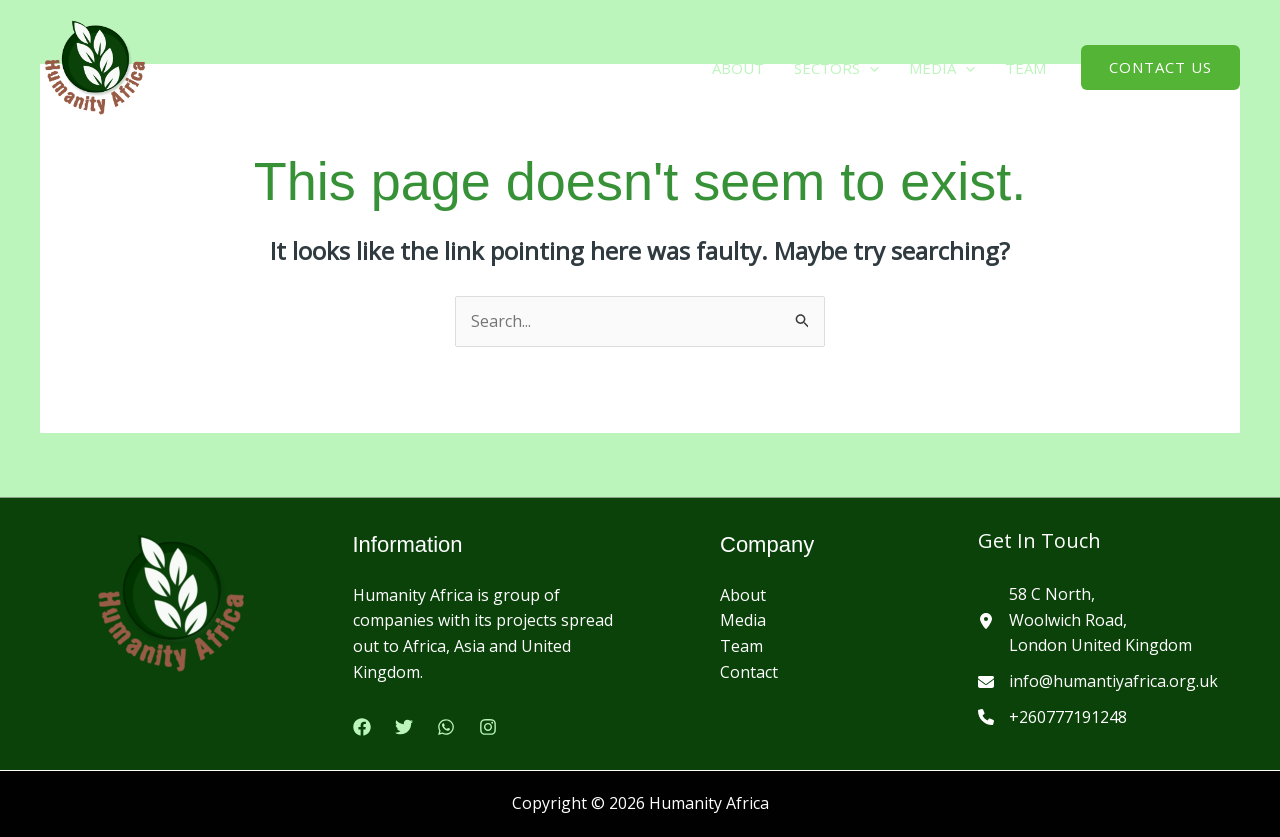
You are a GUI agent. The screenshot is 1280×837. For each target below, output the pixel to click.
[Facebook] (362, 727)
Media (743, 620)
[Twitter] (404, 727)
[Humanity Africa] (95, 66)
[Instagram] (488, 727)
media (942, 68)
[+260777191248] (1052, 718)
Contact (749, 672)
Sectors (836, 68)
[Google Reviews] (446, 727)
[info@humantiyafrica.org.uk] (1098, 682)
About (738, 68)
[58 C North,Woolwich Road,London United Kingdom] (1085, 620)
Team (1025, 68)
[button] (869, 68)
